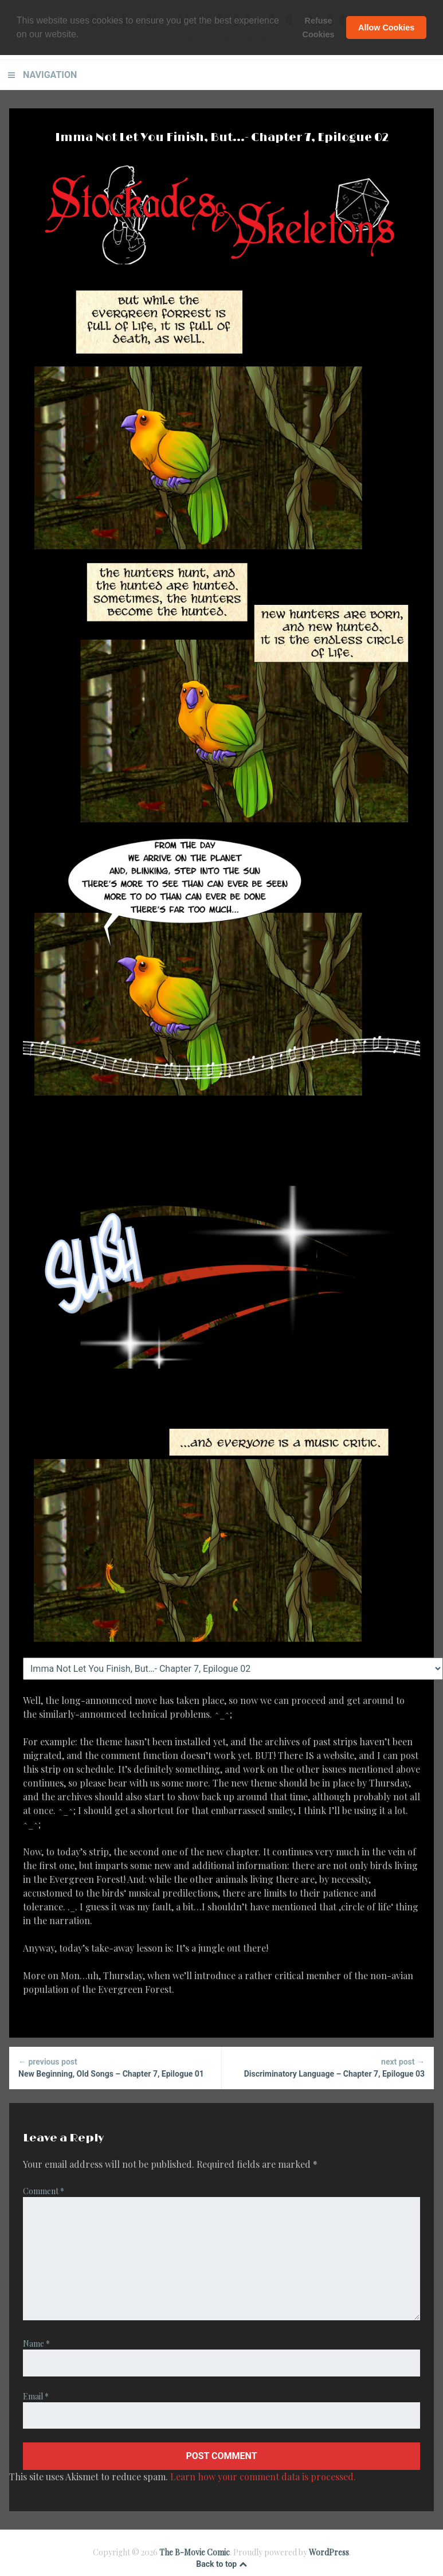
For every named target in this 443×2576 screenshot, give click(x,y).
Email (36, 2396)
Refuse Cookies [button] (319, 27)
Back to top (221, 2564)
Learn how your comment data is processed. (263, 2477)
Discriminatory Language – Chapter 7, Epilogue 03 (328, 2067)
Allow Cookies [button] (386, 27)
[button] (83, 35)
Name (36, 2343)
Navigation (50, 74)
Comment (43, 2191)
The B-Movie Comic (194, 2552)
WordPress (329, 2552)
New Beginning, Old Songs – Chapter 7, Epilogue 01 (115, 2067)
